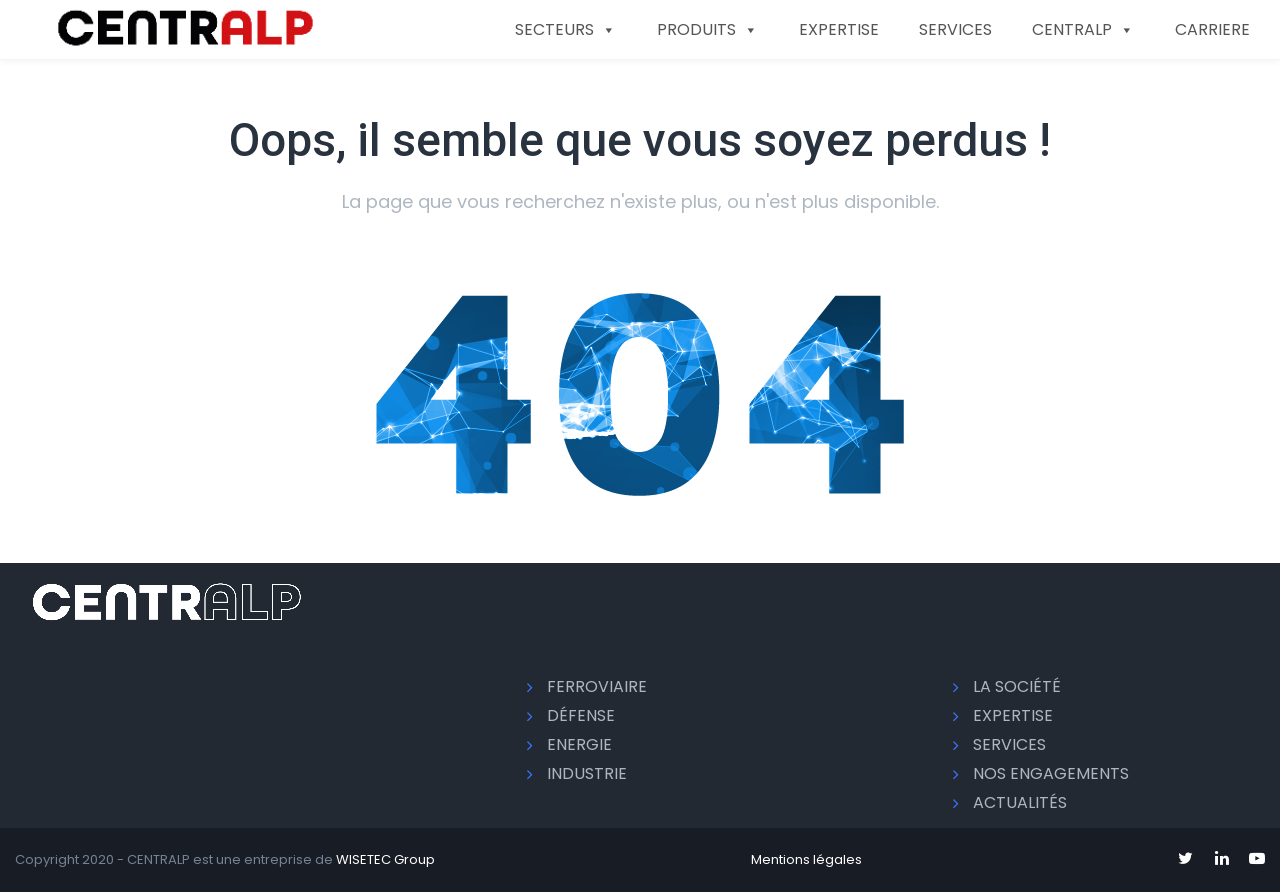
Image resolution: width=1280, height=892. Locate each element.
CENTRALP (1083, 29)
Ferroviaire (597, 686)
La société (1017, 686)
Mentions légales (806, 859)
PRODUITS (708, 29)
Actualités (1020, 802)
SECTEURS (566, 29)
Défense (581, 715)
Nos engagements (1051, 773)
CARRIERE (1212, 29)
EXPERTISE (839, 29)
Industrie (587, 773)
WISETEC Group (385, 859)
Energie (579, 744)
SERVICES (955, 29)
